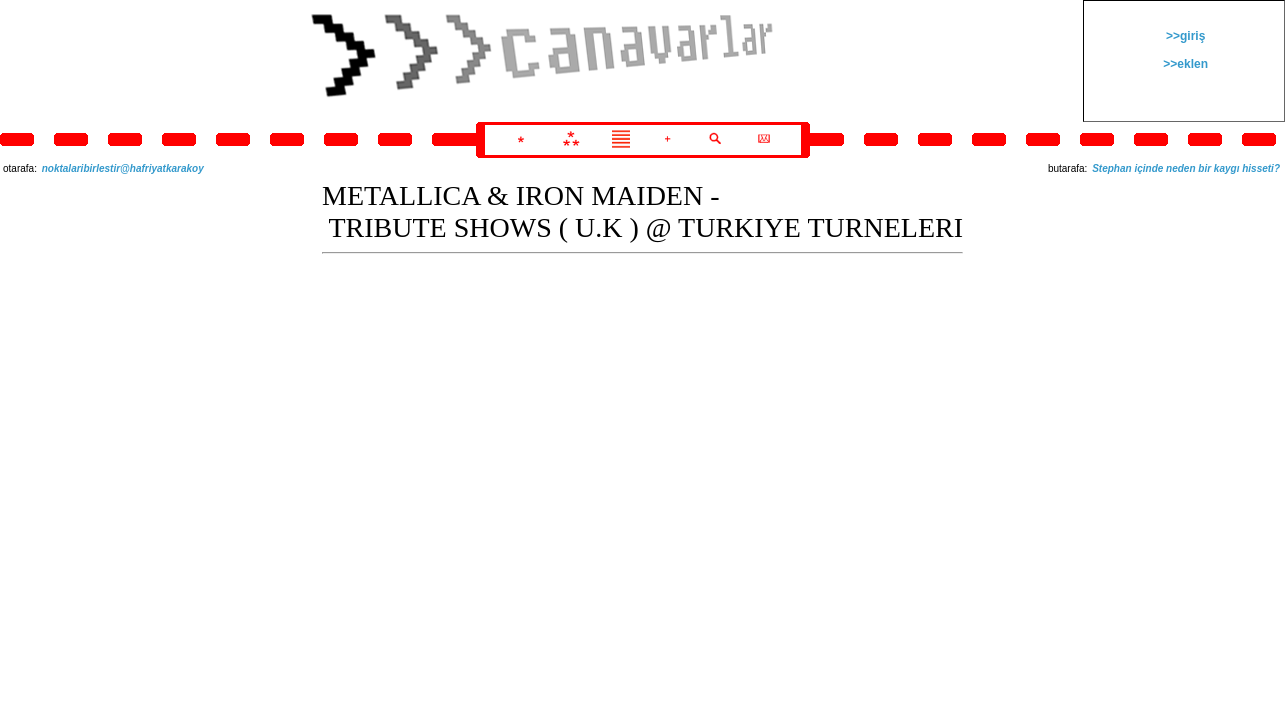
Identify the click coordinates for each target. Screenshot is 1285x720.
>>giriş (1184, 36)
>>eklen (1184, 64)
